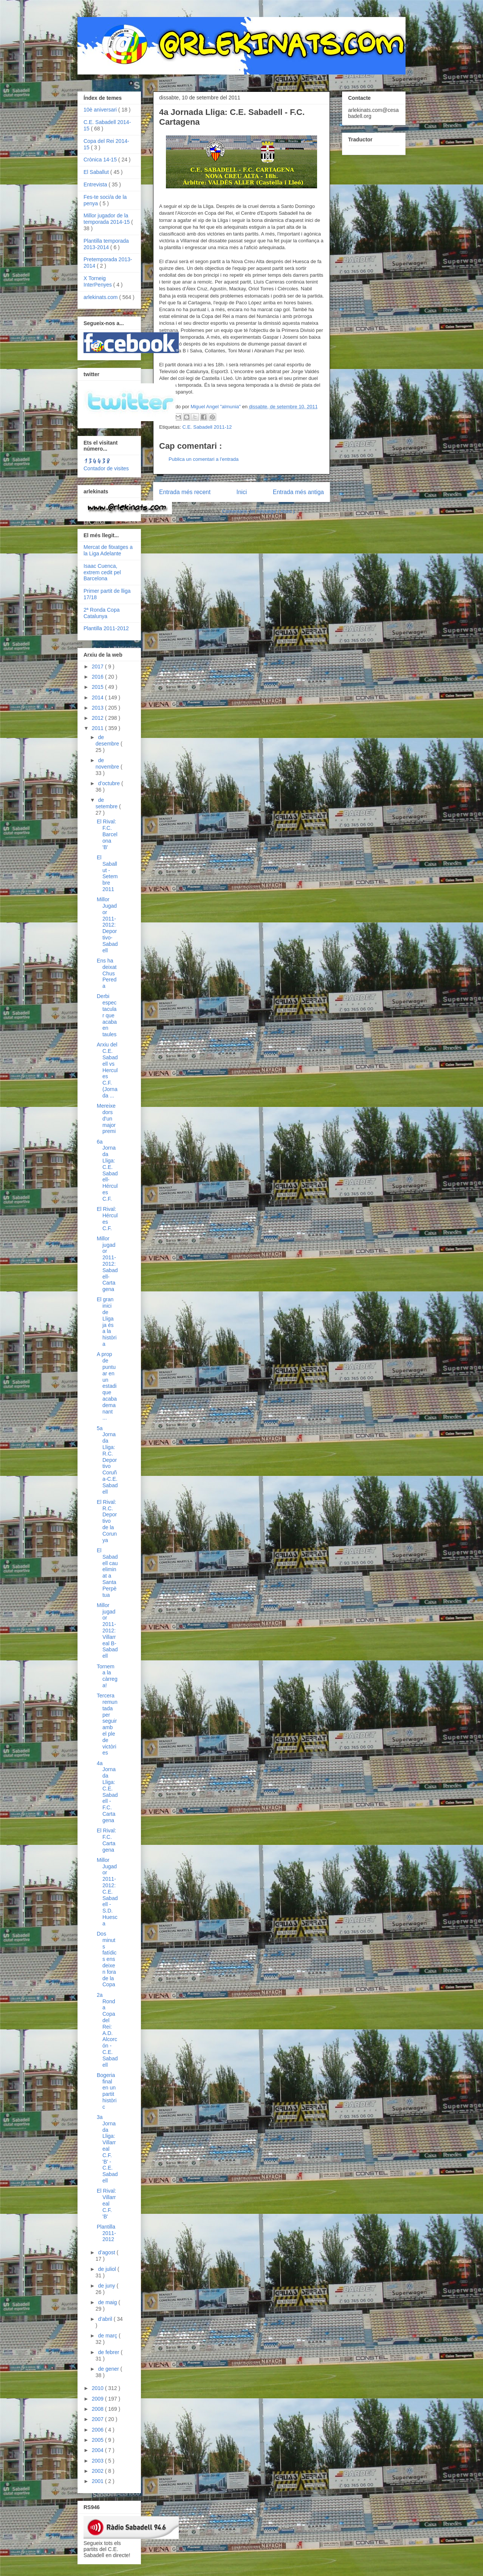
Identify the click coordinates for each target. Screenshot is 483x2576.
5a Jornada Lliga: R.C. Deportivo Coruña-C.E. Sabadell (107, 1460)
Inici (242, 492)
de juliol (107, 2269)
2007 (98, 2419)
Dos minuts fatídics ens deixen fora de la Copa (106, 1959)
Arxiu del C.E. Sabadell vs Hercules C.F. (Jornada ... (107, 1070)
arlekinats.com (101, 297)
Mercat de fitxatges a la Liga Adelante (108, 550)
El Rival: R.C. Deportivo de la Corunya (107, 1521)
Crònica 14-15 (101, 160)
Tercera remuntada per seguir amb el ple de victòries (107, 1724)
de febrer (109, 2352)
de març (108, 2336)
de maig (108, 2302)
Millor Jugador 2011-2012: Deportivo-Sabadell (107, 924)
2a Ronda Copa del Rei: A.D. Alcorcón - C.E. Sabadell (107, 2030)
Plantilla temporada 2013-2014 (106, 244)
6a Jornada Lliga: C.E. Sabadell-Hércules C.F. (107, 1170)
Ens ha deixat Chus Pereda (106, 973)
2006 (98, 2430)
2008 (98, 2409)
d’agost (107, 2252)
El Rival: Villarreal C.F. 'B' (106, 2203)
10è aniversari (101, 110)
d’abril (105, 2319)
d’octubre (109, 783)
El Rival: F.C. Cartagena (106, 1839)
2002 (98, 2471)
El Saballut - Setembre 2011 (107, 873)
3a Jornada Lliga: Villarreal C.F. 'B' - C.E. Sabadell (107, 2149)
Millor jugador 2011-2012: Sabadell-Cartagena (107, 1263)
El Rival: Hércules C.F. (107, 1218)
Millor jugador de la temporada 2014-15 (107, 218)
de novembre (108, 763)
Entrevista (96, 184)
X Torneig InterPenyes (98, 281)
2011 (98, 728)
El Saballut (97, 172)
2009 (98, 2399)
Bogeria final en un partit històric (106, 2091)
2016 (98, 677)
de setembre (107, 803)
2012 (98, 718)
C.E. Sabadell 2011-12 (207, 427)
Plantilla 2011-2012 (106, 628)
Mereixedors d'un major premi (106, 1118)
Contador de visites (106, 468)
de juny (107, 2286)
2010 (98, 2388)
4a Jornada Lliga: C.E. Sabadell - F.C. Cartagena (107, 1791)
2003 (98, 2461)
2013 (98, 708)
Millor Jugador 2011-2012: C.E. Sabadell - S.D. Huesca (107, 1892)
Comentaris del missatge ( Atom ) (258, 511)
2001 (98, 2481)
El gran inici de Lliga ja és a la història (106, 1321)
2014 (98, 697)
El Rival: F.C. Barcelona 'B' (107, 834)
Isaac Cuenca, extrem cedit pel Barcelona (102, 572)
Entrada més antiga (298, 492)
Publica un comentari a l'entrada (203, 459)
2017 (98, 666)
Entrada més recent (185, 492)
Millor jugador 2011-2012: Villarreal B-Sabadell (107, 1630)
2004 (98, 2450)
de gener (109, 2369)
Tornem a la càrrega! (107, 1675)
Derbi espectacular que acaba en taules (107, 1015)
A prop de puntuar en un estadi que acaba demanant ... (107, 1386)
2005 (98, 2440)
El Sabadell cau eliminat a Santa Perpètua (107, 1572)
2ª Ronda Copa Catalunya (101, 613)
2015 (98, 687)
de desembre (108, 740)
